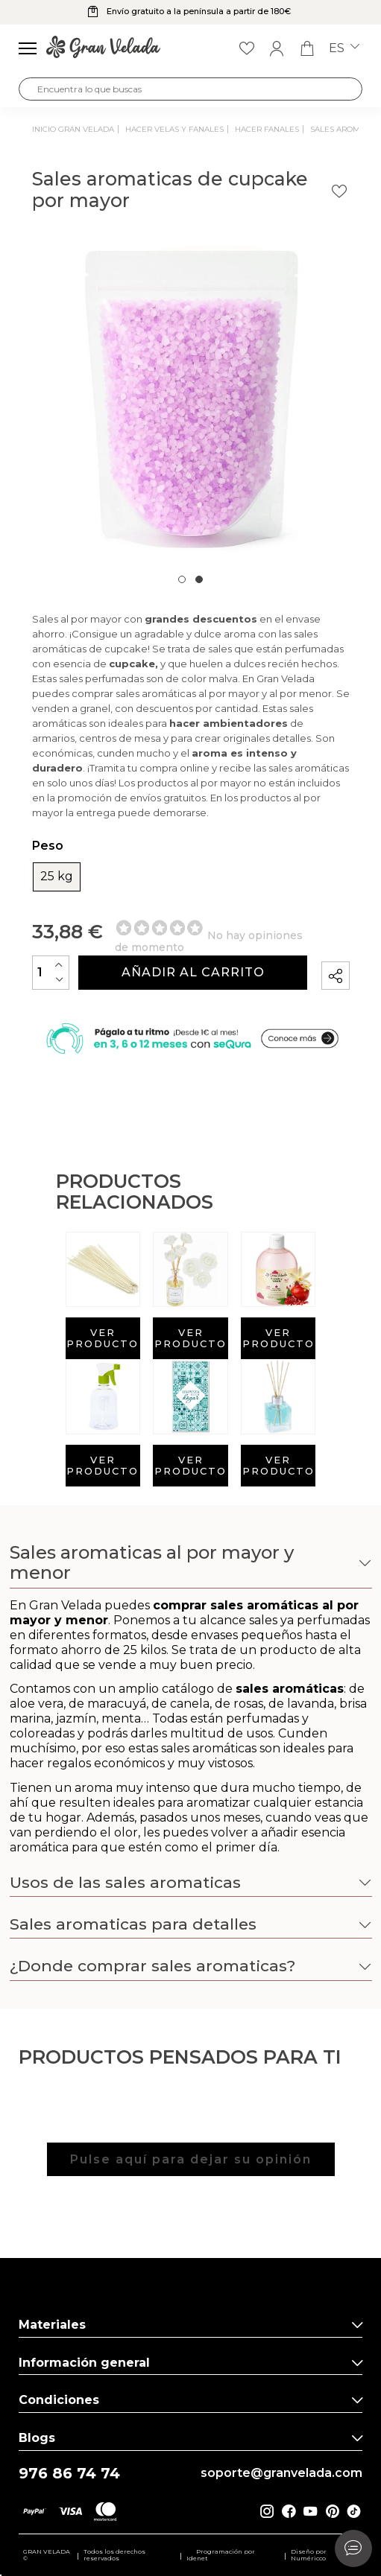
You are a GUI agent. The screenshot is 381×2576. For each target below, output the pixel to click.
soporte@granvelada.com (281, 2473)
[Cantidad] (50, 972)
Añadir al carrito (193, 972)
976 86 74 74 (69, 2473)
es (344, 48)
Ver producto (102, 1337)
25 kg (56, 876)
